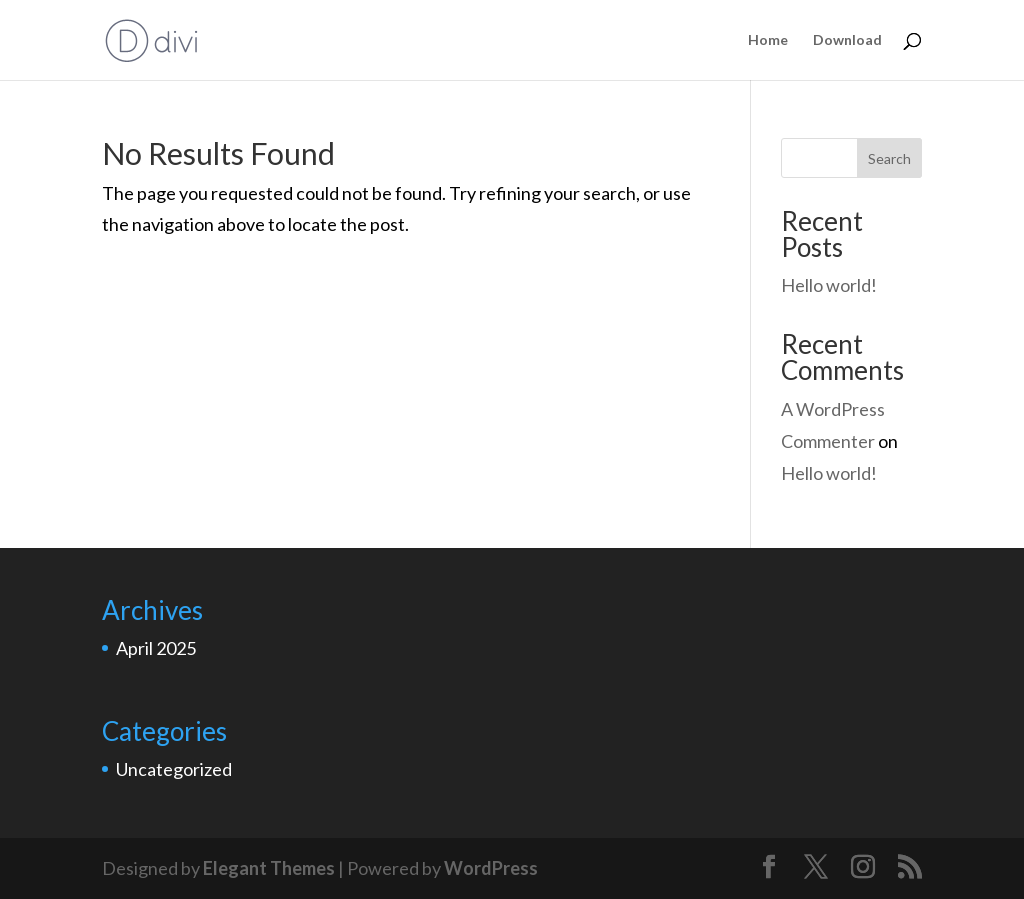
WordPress (491, 868)
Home (768, 40)
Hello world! (829, 285)
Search (889, 158)
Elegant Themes (269, 868)
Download (847, 40)
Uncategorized (174, 769)
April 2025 (156, 648)
